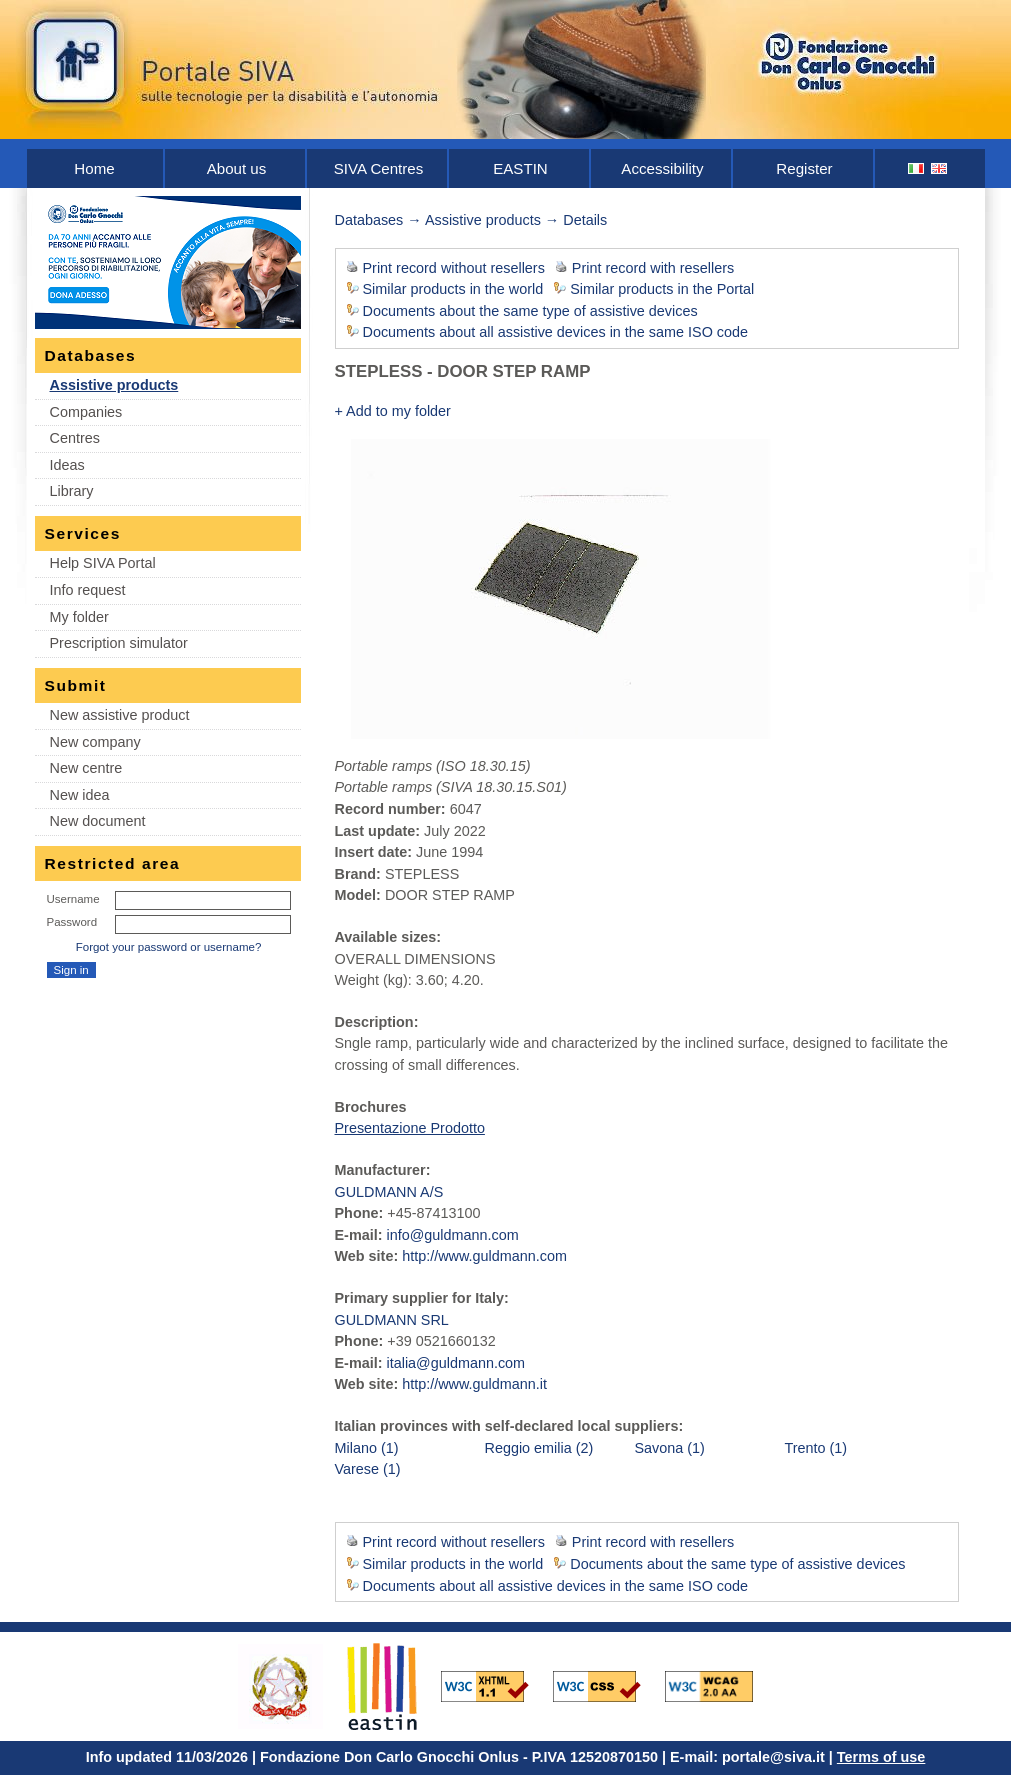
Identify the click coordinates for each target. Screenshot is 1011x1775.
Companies (86, 412)
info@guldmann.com (452, 1235)
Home (94, 168)
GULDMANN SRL (392, 1320)
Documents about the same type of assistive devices (530, 311)
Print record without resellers (454, 268)
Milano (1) (367, 1448)
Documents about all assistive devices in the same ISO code (556, 332)
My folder (79, 617)
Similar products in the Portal (662, 289)
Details (585, 220)
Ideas (67, 465)
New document (98, 821)
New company (95, 742)
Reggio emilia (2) (539, 1448)
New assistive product (120, 715)
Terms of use (881, 1757)
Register (804, 168)
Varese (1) (368, 1469)
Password (72, 922)
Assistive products (114, 385)
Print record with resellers (653, 268)
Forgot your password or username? (169, 947)
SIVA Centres (379, 168)
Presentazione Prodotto (410, 1128)
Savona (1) (670, 1448)
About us (237, 168)
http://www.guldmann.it (474, 1384)
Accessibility (662, 168)
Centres (75, 438)
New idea (80, 795)
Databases (369, 220)
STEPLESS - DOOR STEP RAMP (463, 371)
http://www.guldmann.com (484, 1256)
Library (72, 491)
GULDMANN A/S (389, 1192)
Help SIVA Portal (103, 563)
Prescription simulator (119, 643)
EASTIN (520, 168)
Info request (88, 590)
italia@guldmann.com (455, 1363)
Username (73, 899)
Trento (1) (816, 1448)
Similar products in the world (453, 289)
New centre (86, 768)
